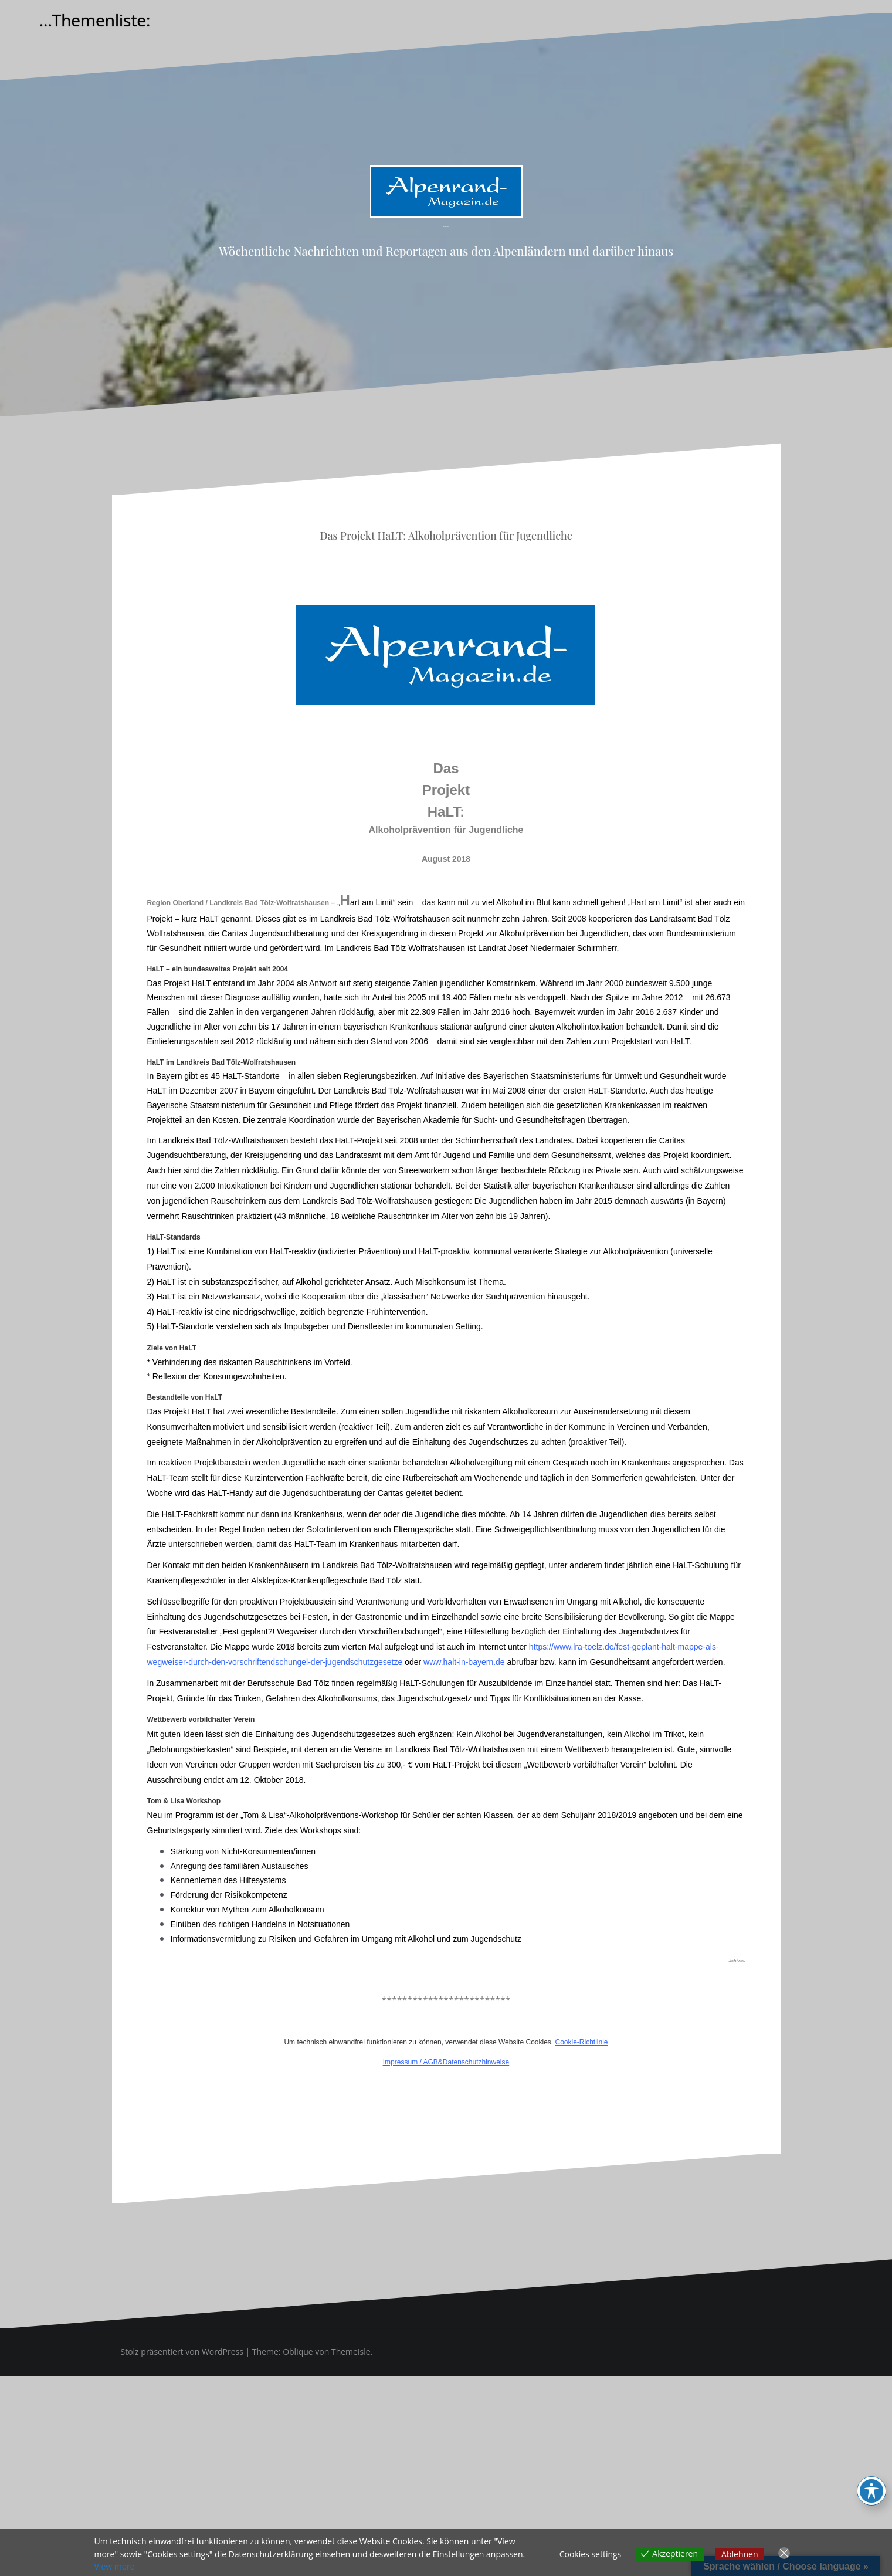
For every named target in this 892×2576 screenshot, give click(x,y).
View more (114, 2566)
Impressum (400, 2062)
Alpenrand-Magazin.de (446, 226)
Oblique (298, 2351)
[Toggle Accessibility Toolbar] (871, 2491)
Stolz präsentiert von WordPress (182, 2351)
